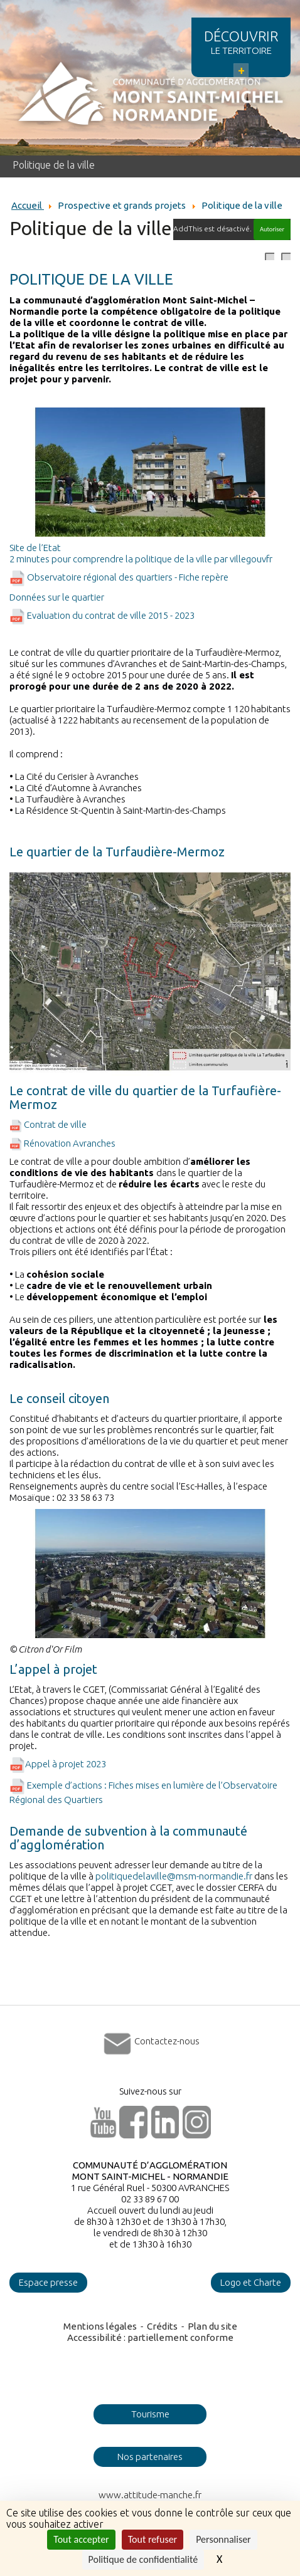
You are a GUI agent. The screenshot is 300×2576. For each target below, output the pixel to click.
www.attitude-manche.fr (150, 2494)
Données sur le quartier (56, 597)
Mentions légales (100, 2326)
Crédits (162, 2326)
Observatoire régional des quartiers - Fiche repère (118, 577)
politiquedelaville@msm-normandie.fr (173, 1876)
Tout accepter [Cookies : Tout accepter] (81, 2539)
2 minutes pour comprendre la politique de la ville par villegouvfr (140, 559)
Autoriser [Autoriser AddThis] (272, 229)
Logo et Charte (250, 2282)
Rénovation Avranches (62, 1143)
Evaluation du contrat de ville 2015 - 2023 (102, 615)
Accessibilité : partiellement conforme (150, 2337)
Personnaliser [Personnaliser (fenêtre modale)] (223, 2539)
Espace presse (48, 2282)
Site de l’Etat (35, 547)
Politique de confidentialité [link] (143, 2559)
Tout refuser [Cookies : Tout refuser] (152, 2539)
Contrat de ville (48, 1124)
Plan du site (212, 2326)
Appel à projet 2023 (57, 1764)
